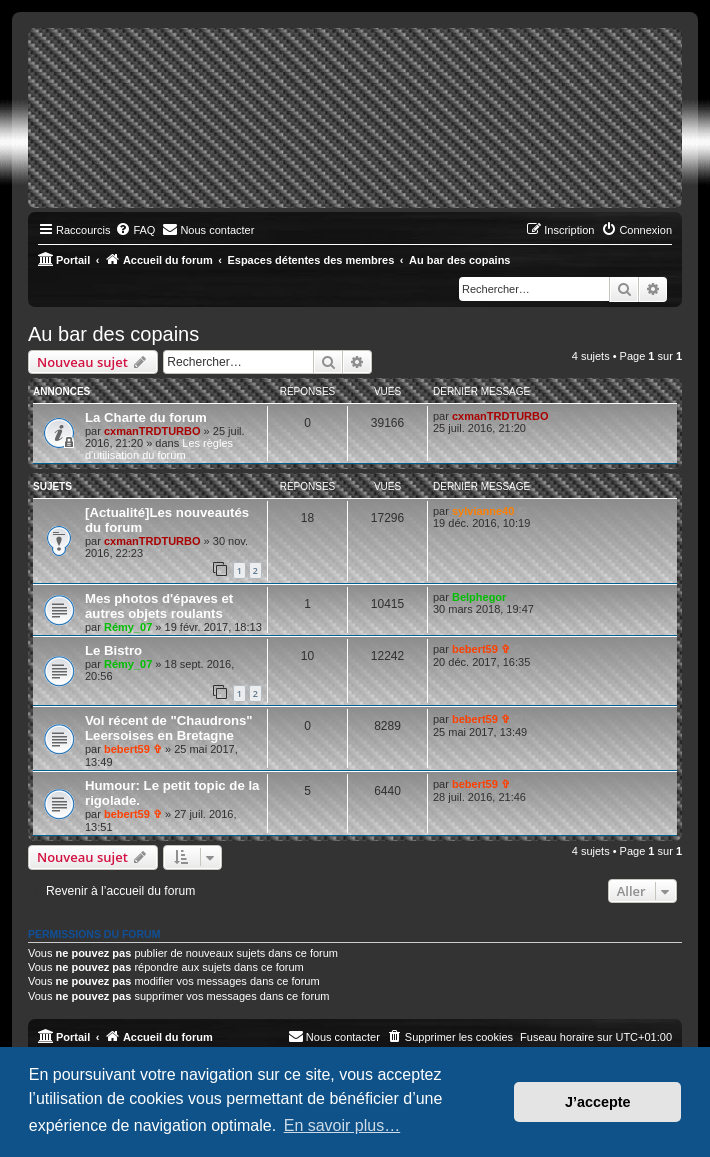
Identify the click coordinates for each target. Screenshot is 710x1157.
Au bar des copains (113, 334)
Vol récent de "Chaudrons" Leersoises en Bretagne (169, 728)
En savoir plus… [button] (342, 1125)
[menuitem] (135, 230)
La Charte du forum (146, 417)
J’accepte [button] (598, 1102)
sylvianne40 (483, 511)
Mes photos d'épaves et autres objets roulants (159, 606)
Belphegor (479, 597)
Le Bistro (113, 650)
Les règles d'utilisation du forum (159, 449)
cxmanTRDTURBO (152, 431)
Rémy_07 (128, 627)
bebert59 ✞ (481, 649)
